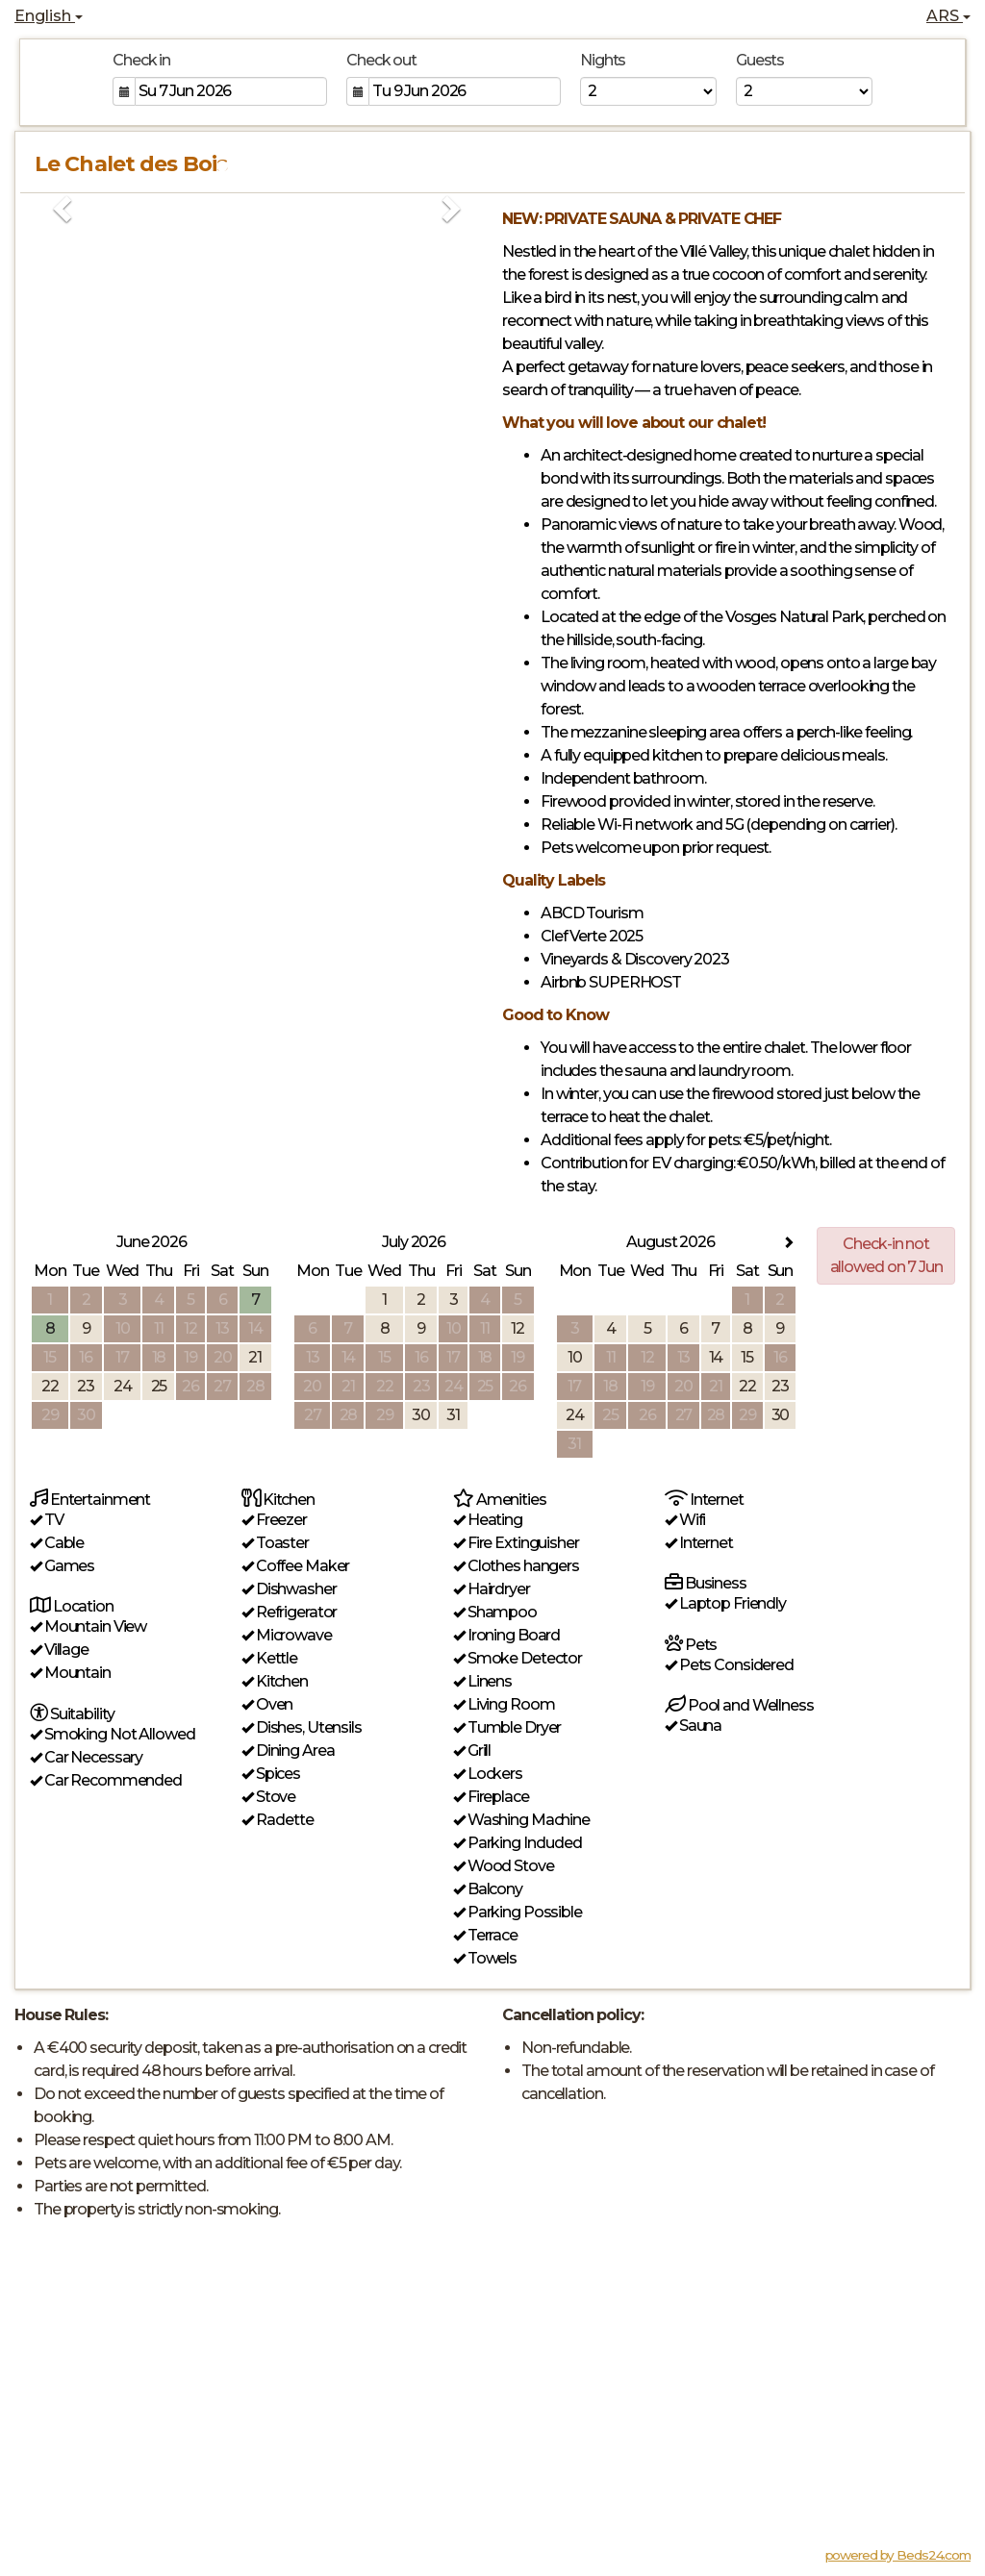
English (48, 16)
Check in (141, 60)
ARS (948, 16)
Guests (760, 60)
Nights (602, 60)
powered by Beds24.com (898, 2555)
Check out (381, 60)
